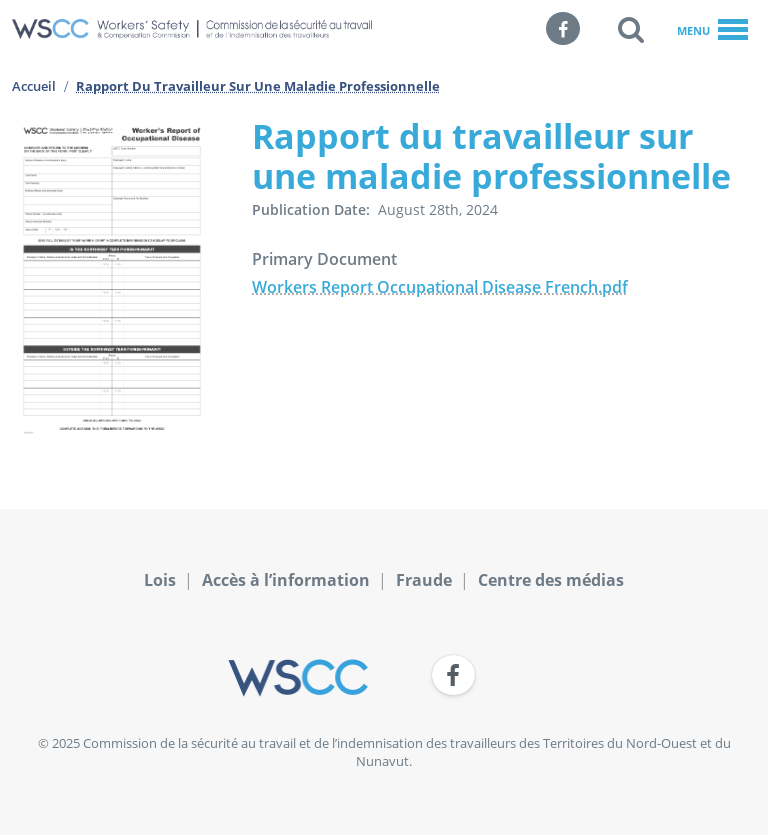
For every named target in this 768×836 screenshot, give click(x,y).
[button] (631, 29)
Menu (712, 31)
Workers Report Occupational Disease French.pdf (440, 287)
